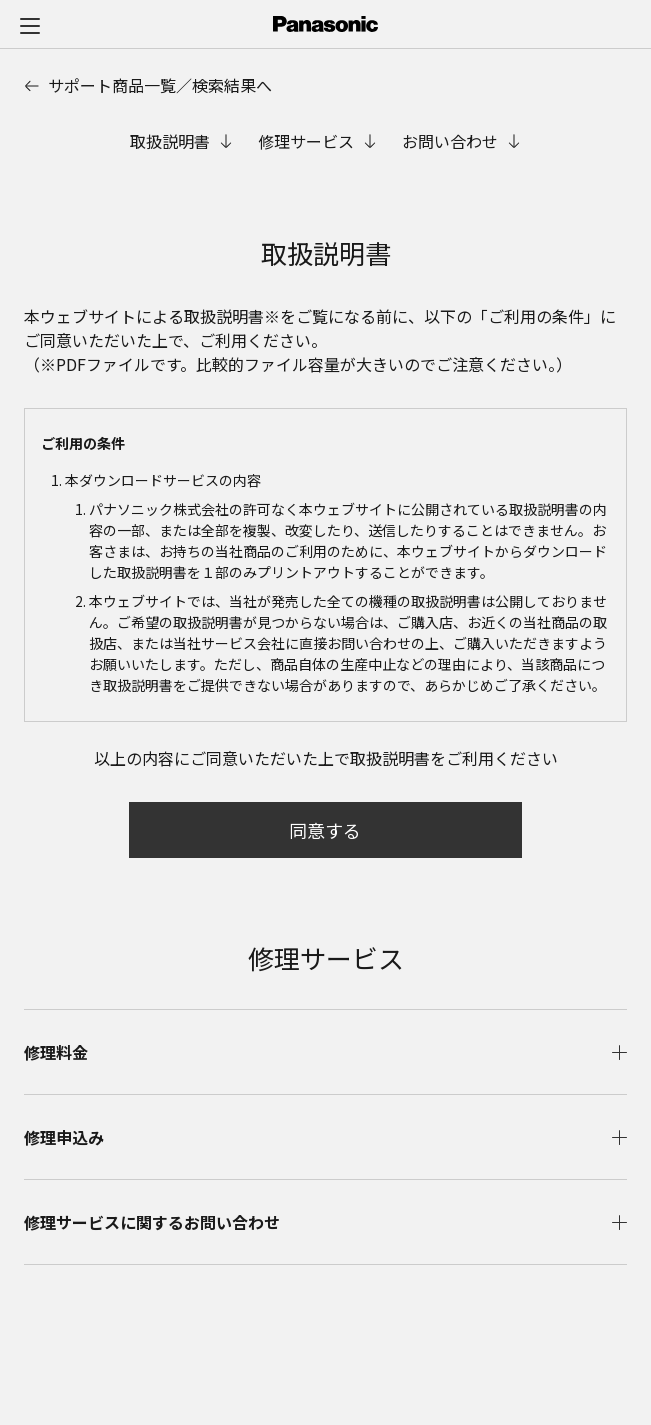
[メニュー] (30, 25)
